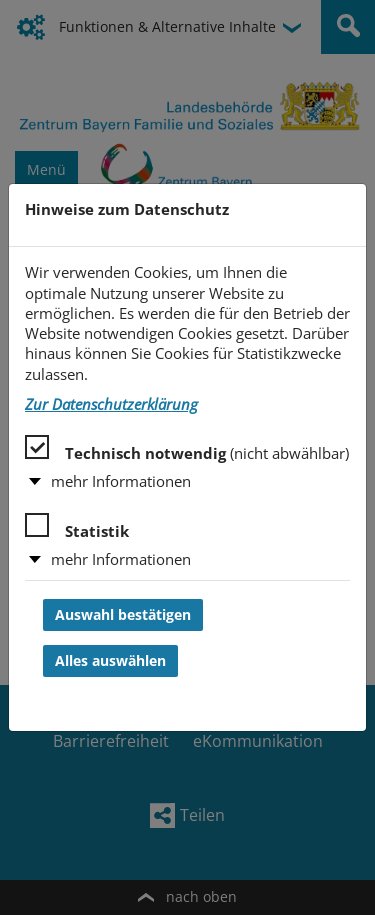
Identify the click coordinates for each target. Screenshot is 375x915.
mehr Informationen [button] (121, 481)
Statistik (77, 527)
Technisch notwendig (187, 449)
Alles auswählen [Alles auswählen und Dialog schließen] (110, 661)
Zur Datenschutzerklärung (111, 404)
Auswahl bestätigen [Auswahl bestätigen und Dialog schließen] (123, 615)
